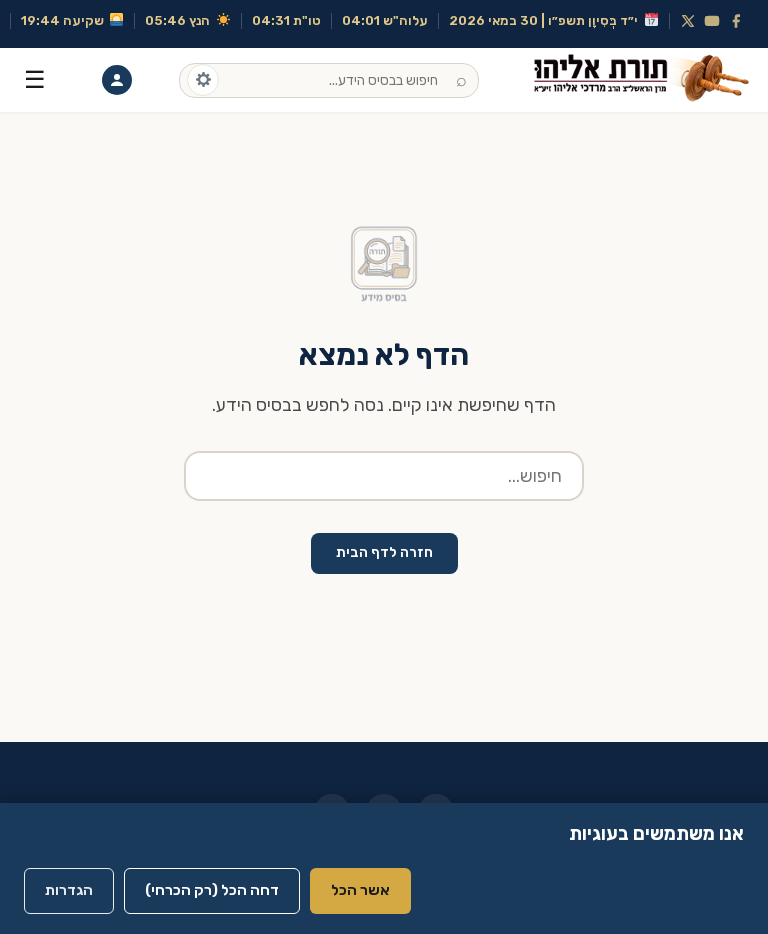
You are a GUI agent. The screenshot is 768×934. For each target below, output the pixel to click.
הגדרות (69, 890)
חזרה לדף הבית (384, 552)
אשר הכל (360, 890)
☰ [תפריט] (35, 79)
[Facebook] (736, 21)
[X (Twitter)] (688, 21)
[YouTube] (712, 21)
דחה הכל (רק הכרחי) (212, 890)
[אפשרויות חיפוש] (203, 80)
